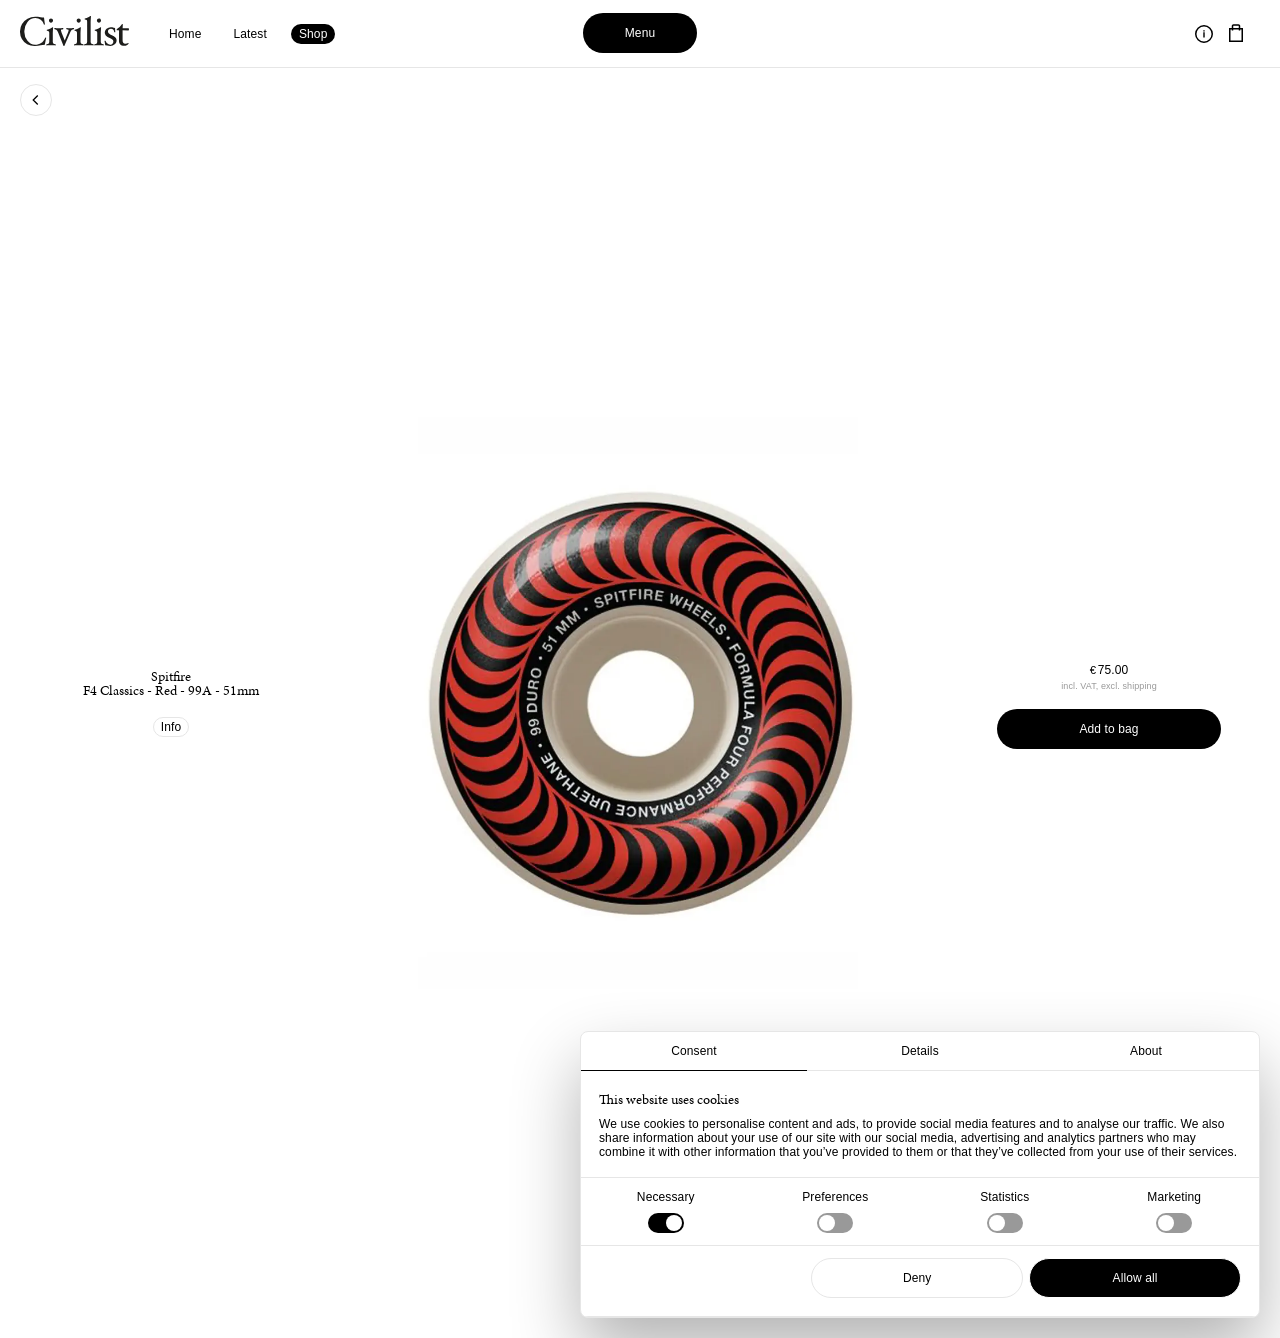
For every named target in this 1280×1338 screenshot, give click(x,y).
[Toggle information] (1204, 34)
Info (171, 727)
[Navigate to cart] (1236, 34)
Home (185, 34)
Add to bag (1108, 729)
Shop (313, 34)
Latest (250, 34)
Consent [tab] (694, 1051)
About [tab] (1146, 1051)
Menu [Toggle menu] (640, 33)
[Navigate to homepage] (74, 34)
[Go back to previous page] (36, 100)
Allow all (1135, 1278)
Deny (917, 1278)
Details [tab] (920, 1051)
